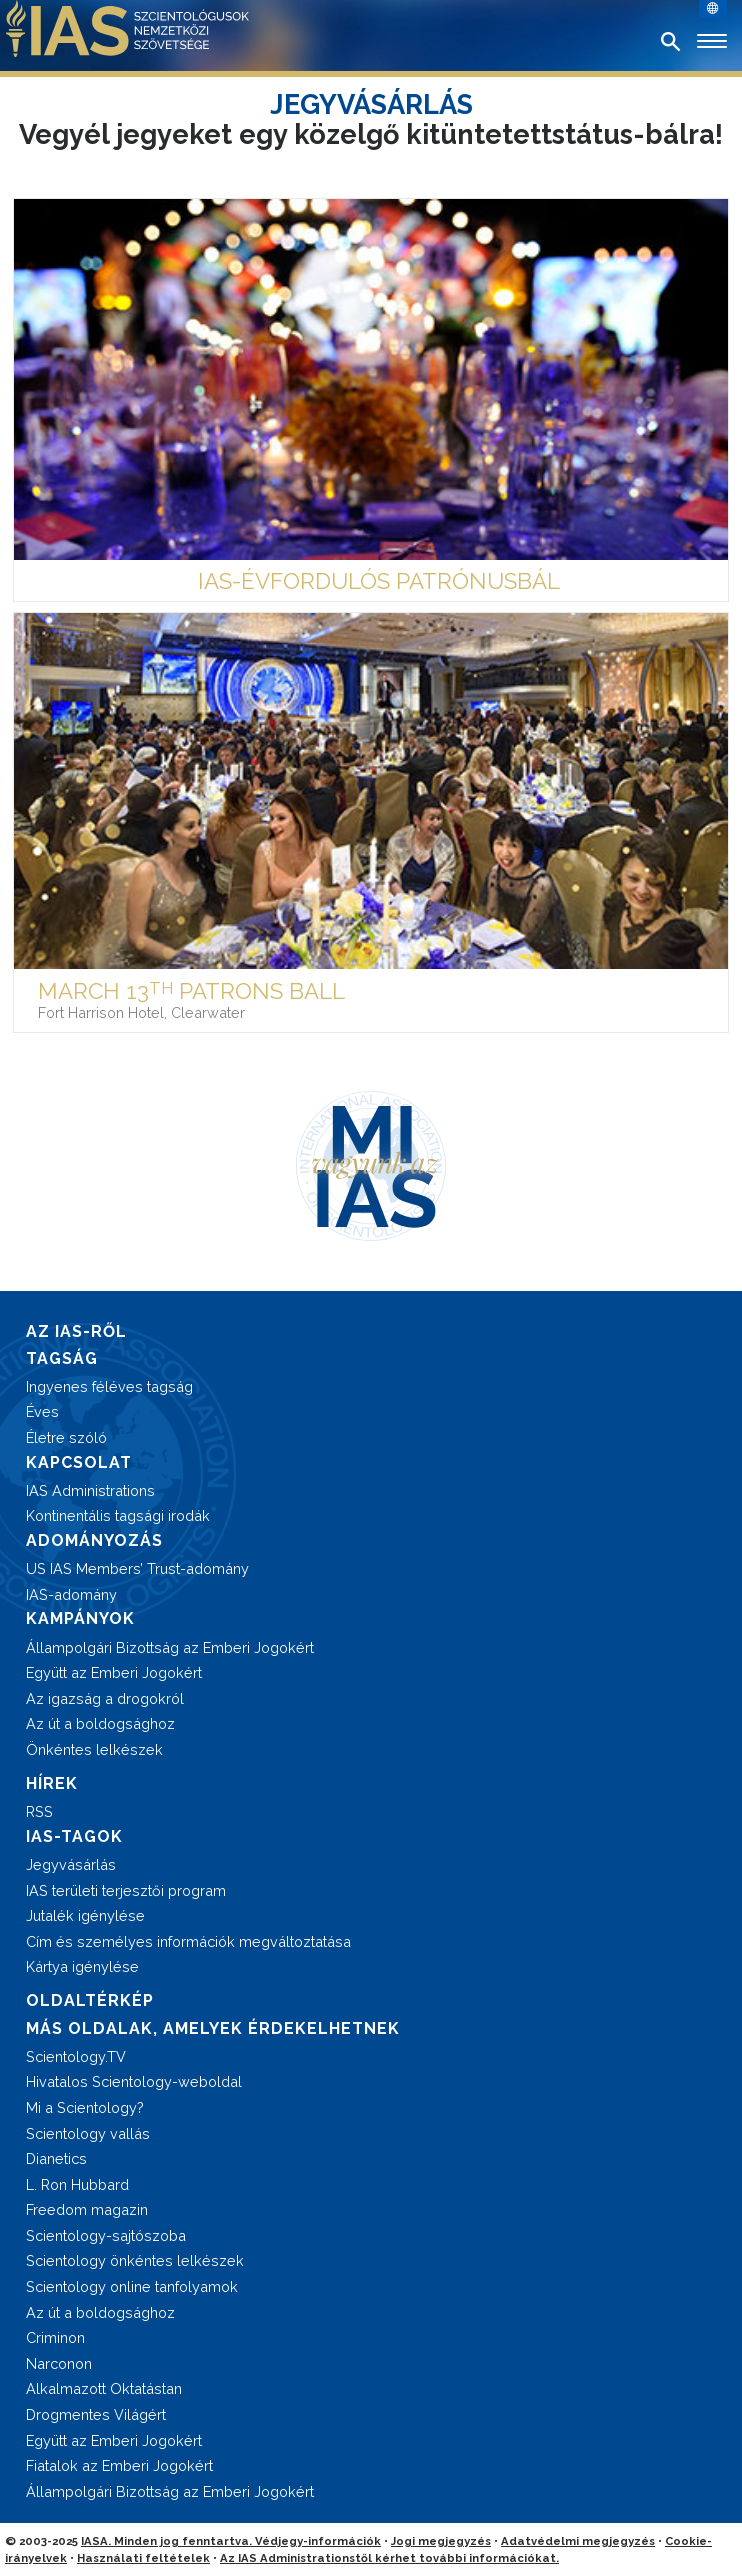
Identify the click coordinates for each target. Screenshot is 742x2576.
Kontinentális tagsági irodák (118, 1515)
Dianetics (56, 2158)
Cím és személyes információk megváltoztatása (188, 1941)
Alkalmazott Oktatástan (104, 2388)
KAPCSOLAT (79, 1462)
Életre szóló (66, 1437)
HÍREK (52, 1783)
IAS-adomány (71, 1594)
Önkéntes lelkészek (94, 1749)
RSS (39, 1811)
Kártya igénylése (82, 1966)
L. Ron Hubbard (77, 2184)
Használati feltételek (143, 2558)
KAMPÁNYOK (80, 1618)
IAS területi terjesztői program (126, 1890)
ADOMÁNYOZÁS (94, 1540)
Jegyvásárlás (71, 1864)
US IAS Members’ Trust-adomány (137, 1568)
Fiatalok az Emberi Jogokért (119, 2465)
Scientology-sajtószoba (106, 2235)
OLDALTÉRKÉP (90, 2000)
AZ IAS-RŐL (76, 1331)
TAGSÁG (62, 1358)
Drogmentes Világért (96, 2414)
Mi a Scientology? (85, 2107)
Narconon (59, 2363)
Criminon (55, 2337)
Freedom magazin (87, 2209)
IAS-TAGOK (74, 1836)
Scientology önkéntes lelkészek (135, 2260)
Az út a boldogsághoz (100, 1723)
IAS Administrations (90, 1490)
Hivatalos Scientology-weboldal (134, 2081)
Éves (42, 1411)
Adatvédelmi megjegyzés (578, 2541)
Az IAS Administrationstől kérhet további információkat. (389, 2558)
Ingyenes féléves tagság (109, 1386)
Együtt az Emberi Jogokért (114, 1672)
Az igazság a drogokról (105, 1698)
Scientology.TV (76, 2056)
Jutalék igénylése (85, 1915)
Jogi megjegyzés (441, 2541)
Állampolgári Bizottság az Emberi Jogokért (170, 1647)
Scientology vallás (88, 2133)
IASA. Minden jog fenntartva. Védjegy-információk (231, 2541)
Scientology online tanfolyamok (132, 2286)
